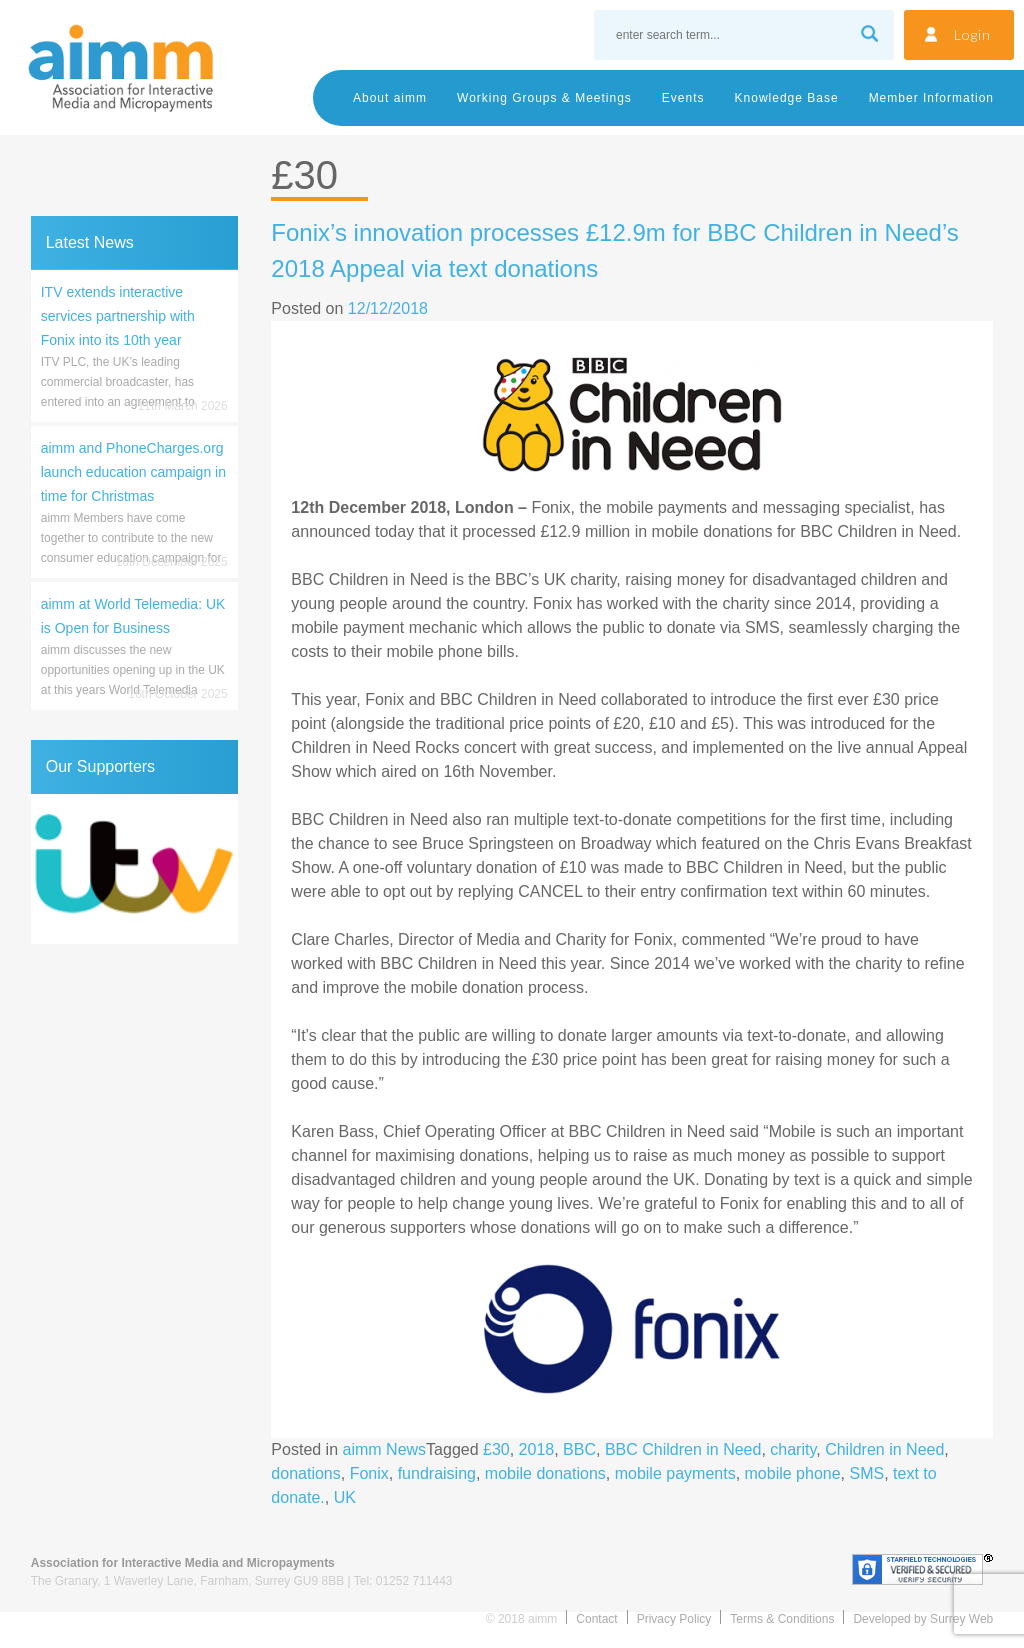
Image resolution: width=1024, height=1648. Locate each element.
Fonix (369, 1473)
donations (305, 1473)
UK (345, 1497)
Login (972, 34)
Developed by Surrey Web (923, 1619)
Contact (596, 1619)
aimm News (385, 1449)
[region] (134, 869)
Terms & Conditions (782, 1619)
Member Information (931, 98)
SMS (867, 1473)
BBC (579, 1449)
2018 (537, 1449)
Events (683, 98)
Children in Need (884, 1449)
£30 (496, 1449)
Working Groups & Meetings (544, 98)
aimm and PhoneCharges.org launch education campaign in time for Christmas (133, 472)
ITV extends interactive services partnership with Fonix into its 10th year (118, 316)
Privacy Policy (674, 1619)
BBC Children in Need (683, 1449)
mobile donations (545, 1473)
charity (793, 1449)
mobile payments (675, 1473)
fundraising (437, 1473)
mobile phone (793, 1473)
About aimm (390, 98)
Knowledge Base (787, 98)
